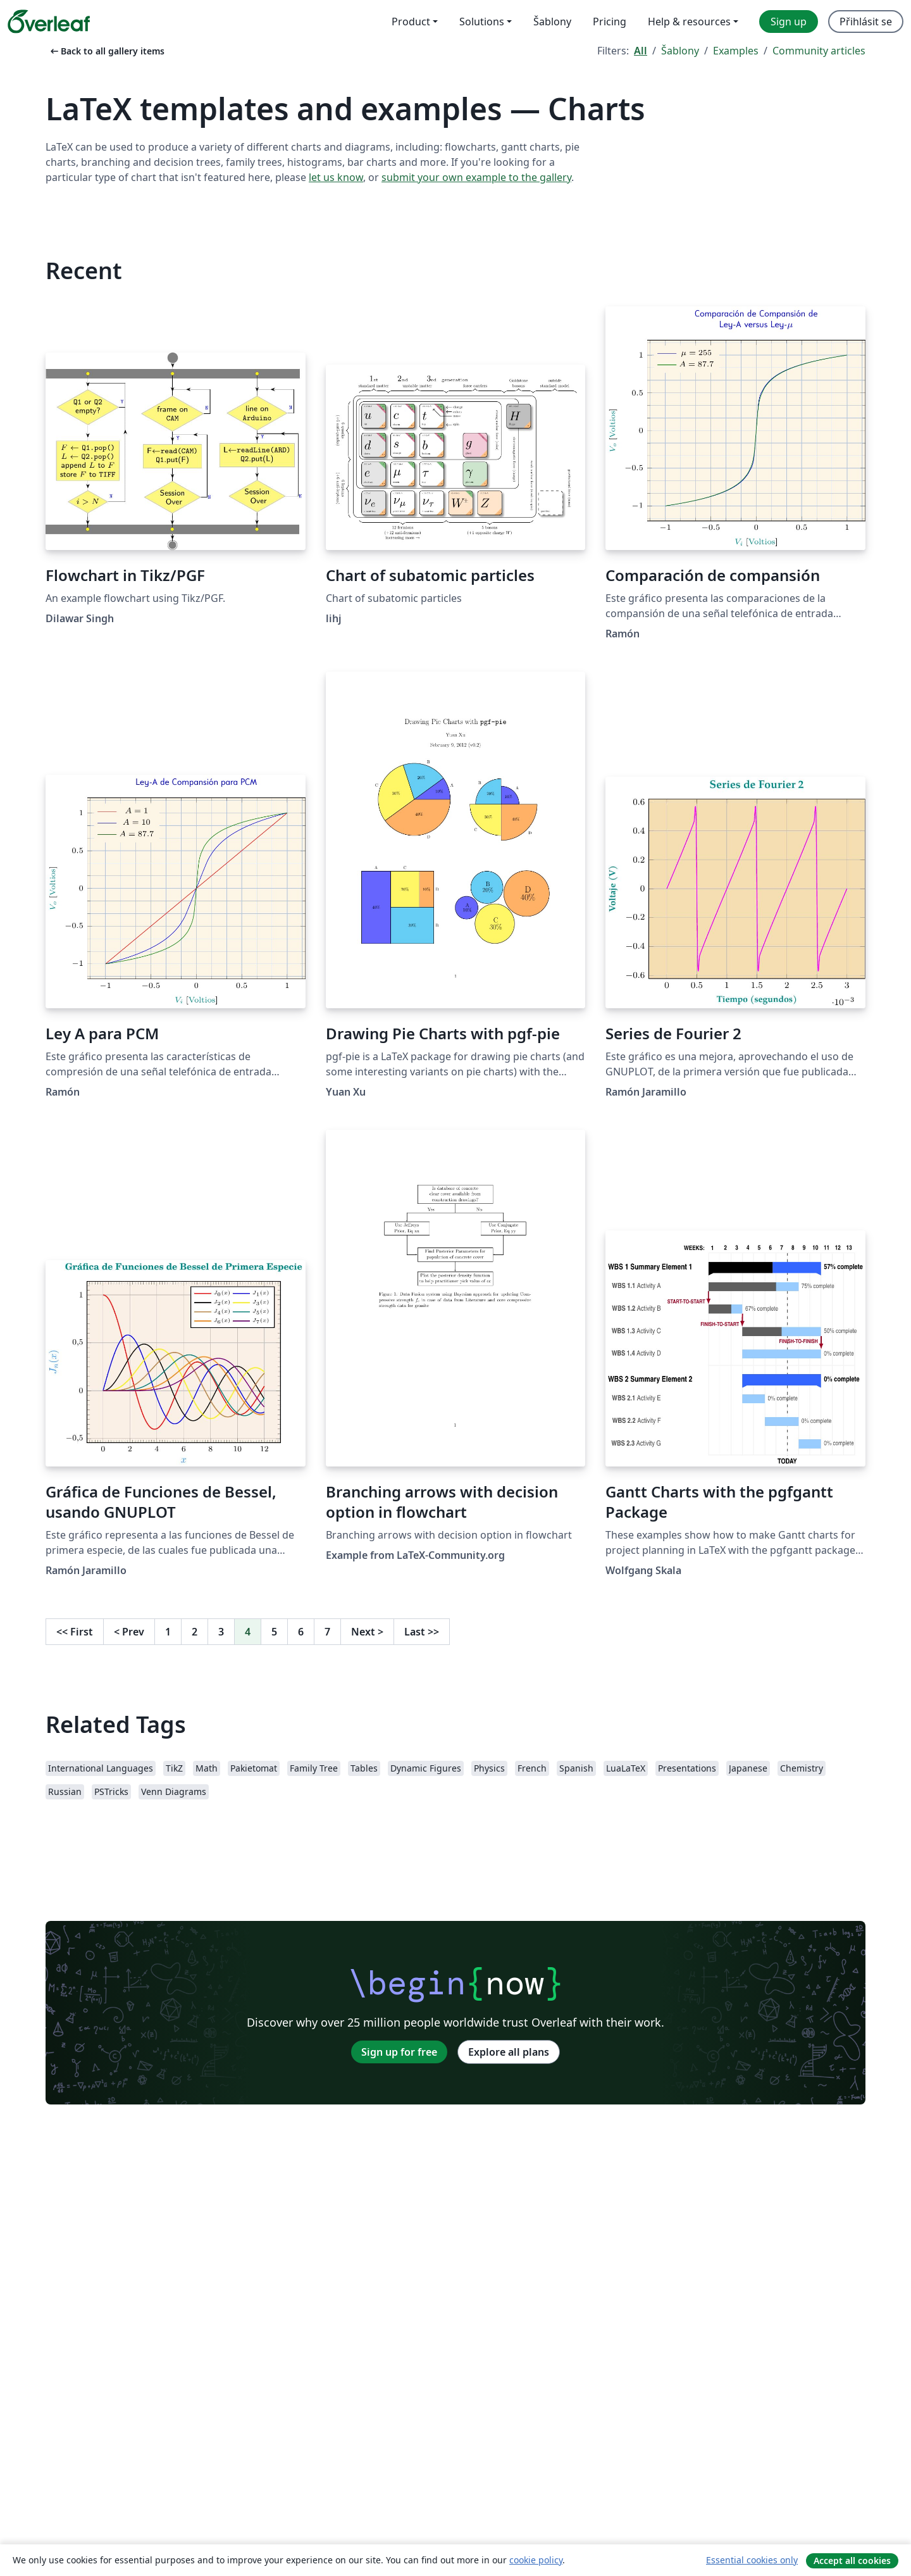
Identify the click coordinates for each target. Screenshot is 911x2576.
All (640, 51)
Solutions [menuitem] (481, 21)
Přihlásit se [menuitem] (866, 21)
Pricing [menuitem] (609, 21)
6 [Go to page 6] (301, 1632)
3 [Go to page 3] (221, 1632)
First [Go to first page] (74, 1632)
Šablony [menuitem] (552, 21)
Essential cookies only (752, 2560)
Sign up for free (399, 2052)
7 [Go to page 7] (327, 1632)
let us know (336, 177)
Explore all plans (508, 2052)
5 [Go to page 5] (274, 1632)
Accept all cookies (852, 2560)
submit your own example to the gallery (476, 177)
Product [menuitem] (411, 21)
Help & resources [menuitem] (689, 21)
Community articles (818, 51)
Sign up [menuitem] (789, 21)
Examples (736, 51)
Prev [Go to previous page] (129, 1632)
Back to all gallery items (106, 51)
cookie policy (535, 2560)
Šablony (680, 51)
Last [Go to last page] (421, 1632)
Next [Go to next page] (367, 1632)
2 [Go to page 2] (194, 1632)
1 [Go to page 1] (168, 1632)
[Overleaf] (49, 21)
